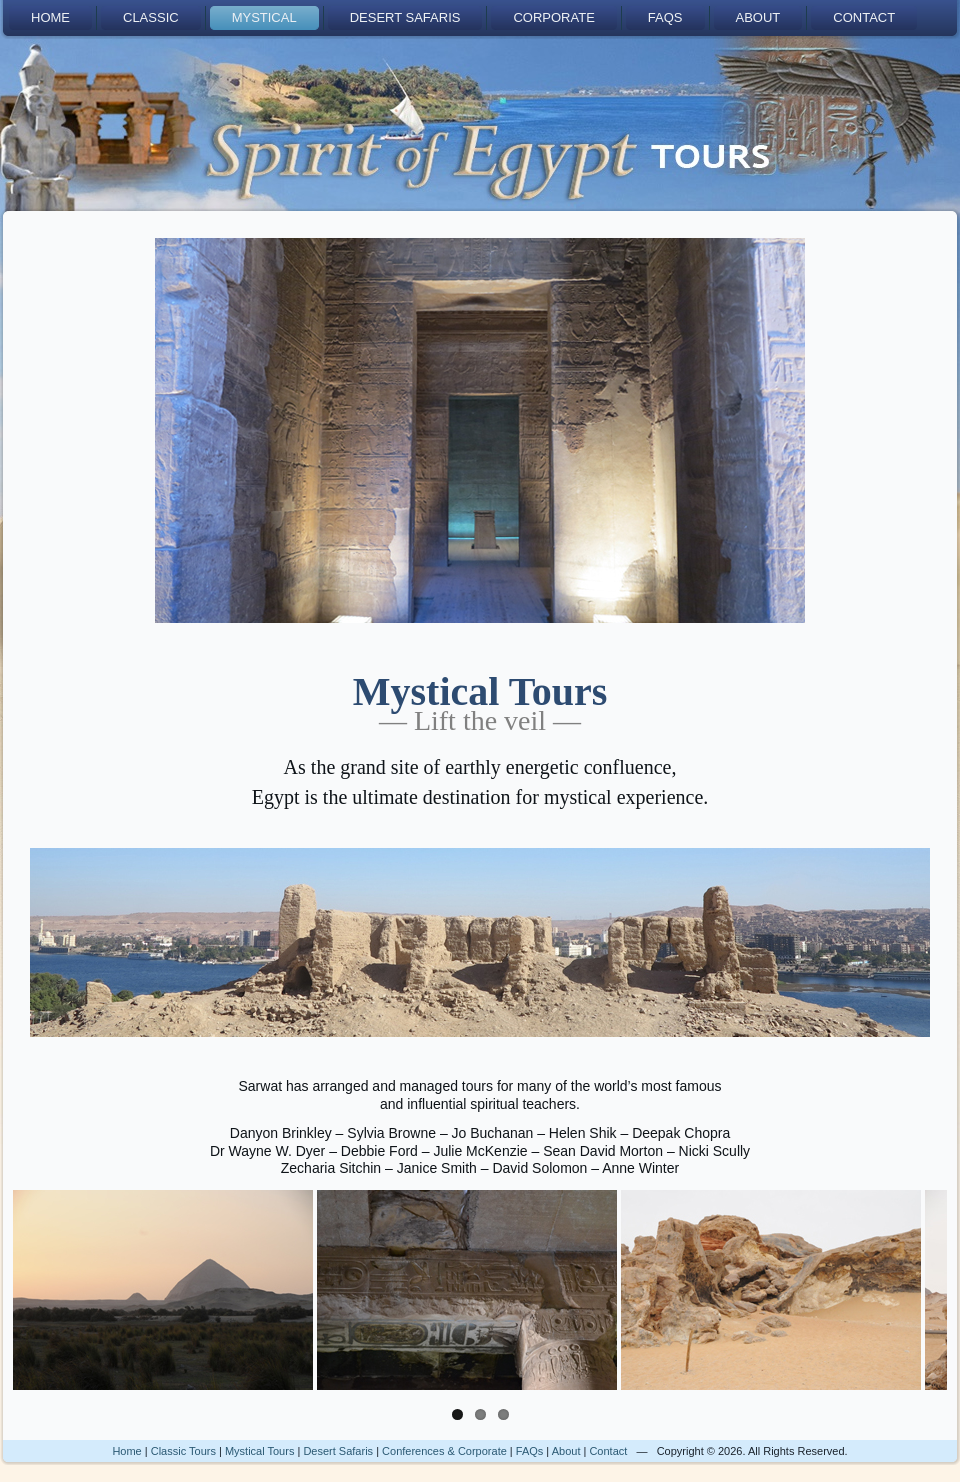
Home (50, 17)
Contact (864, 17)
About (758, 17)
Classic (151, 17)
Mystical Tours (259, 1451)
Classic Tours (183, 1451)
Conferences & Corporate (444, 1451)
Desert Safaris (405, 17)
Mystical (264, 17)
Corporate (553, 17)
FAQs (665, 17)
